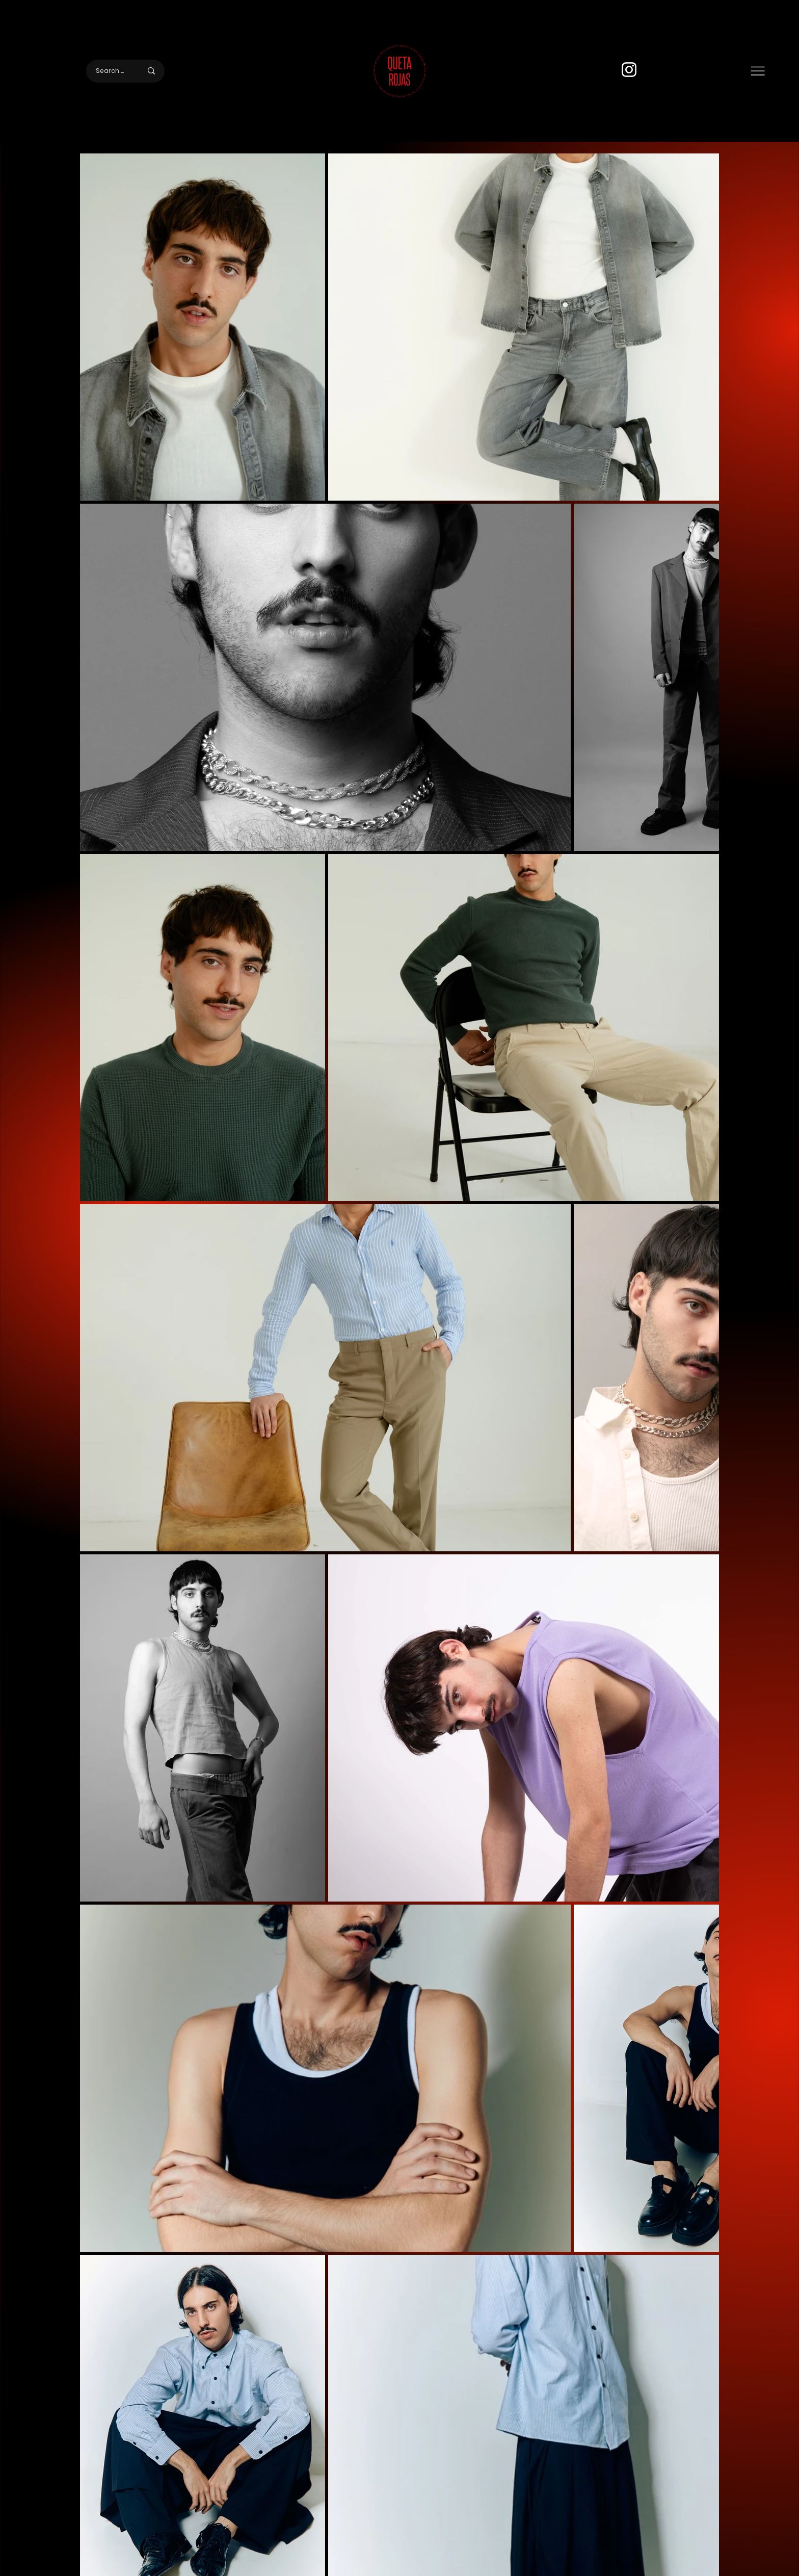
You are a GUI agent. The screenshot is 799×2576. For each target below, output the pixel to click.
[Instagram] (629, 70)
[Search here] (111, 71)
